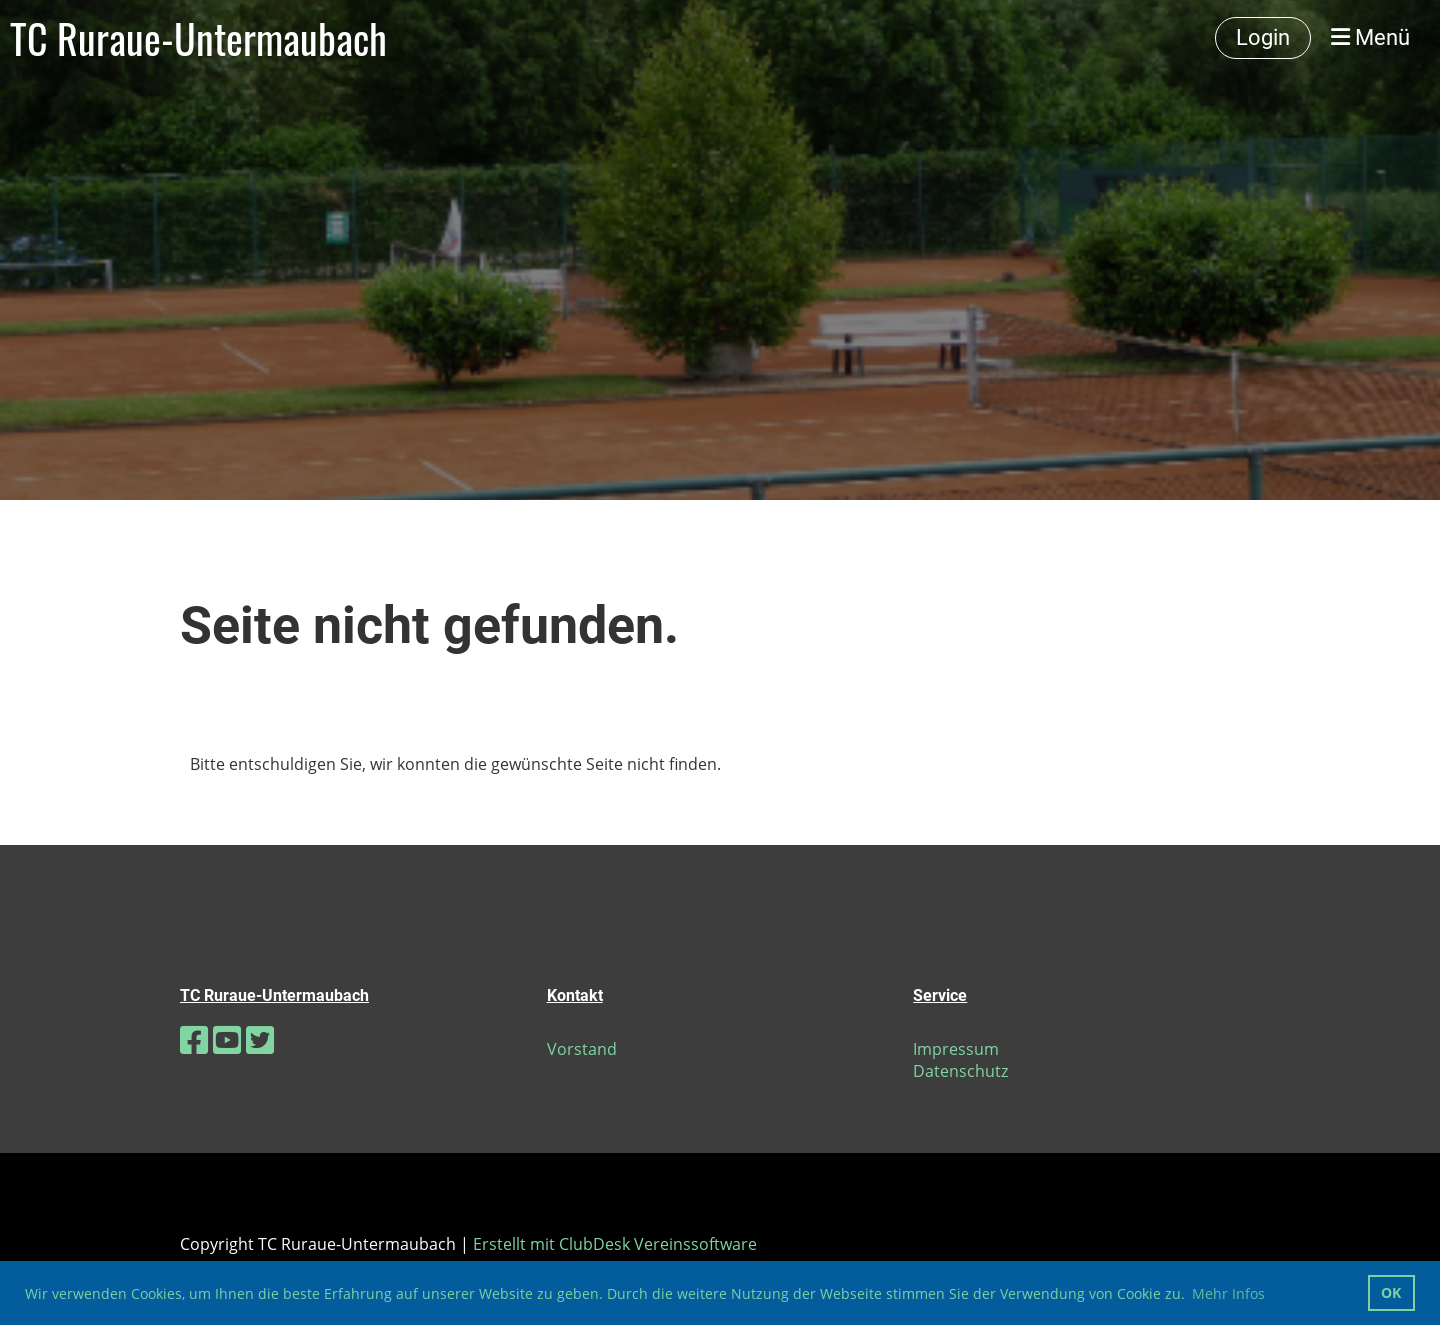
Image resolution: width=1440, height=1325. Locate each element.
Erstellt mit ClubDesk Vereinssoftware (615, 1244)
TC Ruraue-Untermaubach (198, 38)
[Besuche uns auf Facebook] (194, 1039)
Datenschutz (960, 1071)
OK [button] (1391, 1292)
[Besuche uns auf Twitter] (260, 1039)
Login (1263, 37)
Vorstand (582, 1049)
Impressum (956, 1049)
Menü (1370, 37)
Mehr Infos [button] (1228, 1293)
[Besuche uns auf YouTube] (227, 1039)
